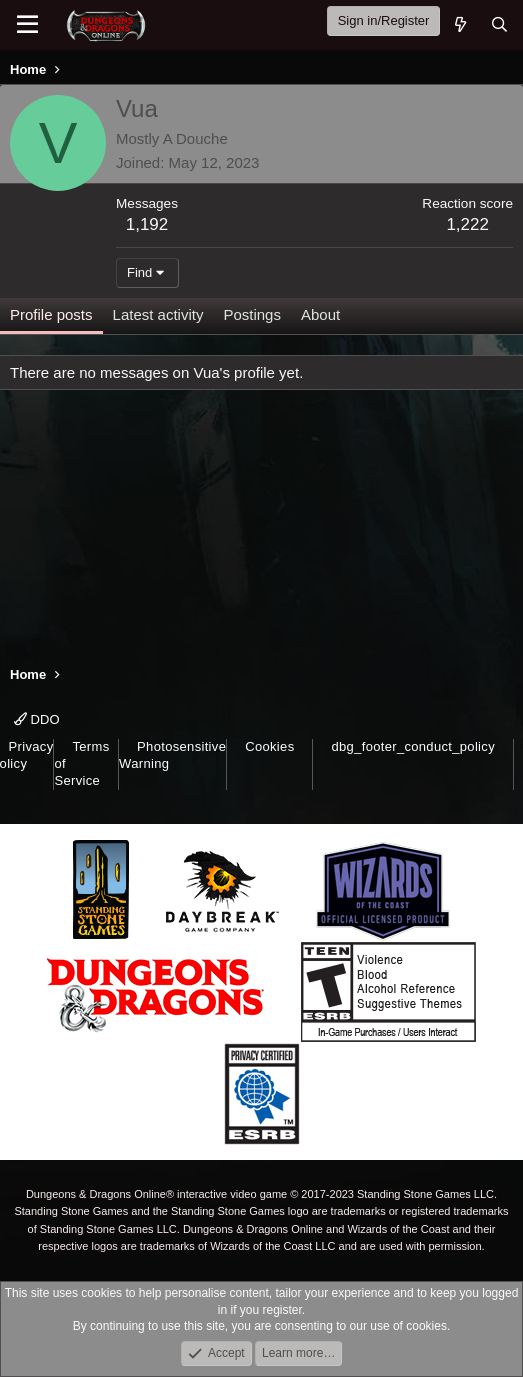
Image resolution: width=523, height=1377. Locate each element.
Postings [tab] (252, 314)
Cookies (269, 746)
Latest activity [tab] (158, 314)
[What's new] (459, 24)
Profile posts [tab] (51, 314)
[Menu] (27, 25)
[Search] (499, 24)
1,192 (147, 224)
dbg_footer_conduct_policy (413, 746)
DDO (37, 719)
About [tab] (320, 314)
